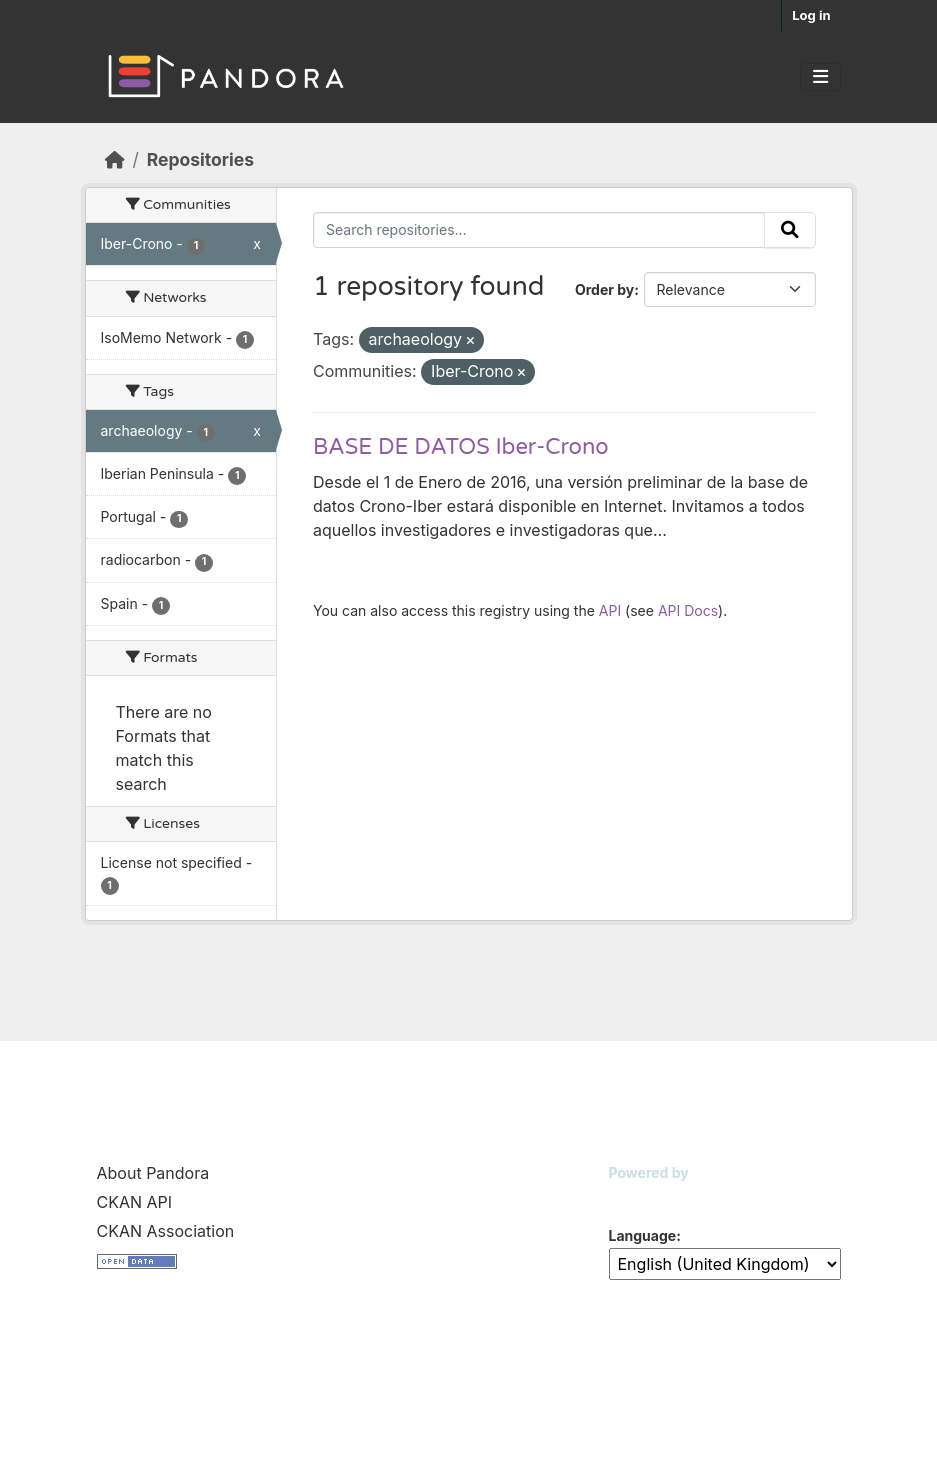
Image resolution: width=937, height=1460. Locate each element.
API (610, 610)
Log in (811, 15)
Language (643, 1235)
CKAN (643, 1197)
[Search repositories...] (539, 230)
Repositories (200, 159)
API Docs (688, 610)
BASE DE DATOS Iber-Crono (461, 447)
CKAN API (135, 1202)
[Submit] (790, 230)
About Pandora (153, 1173)
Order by (604, 289)
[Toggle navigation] (820, 77)
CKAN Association (166, 1231)
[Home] (115, 159)
